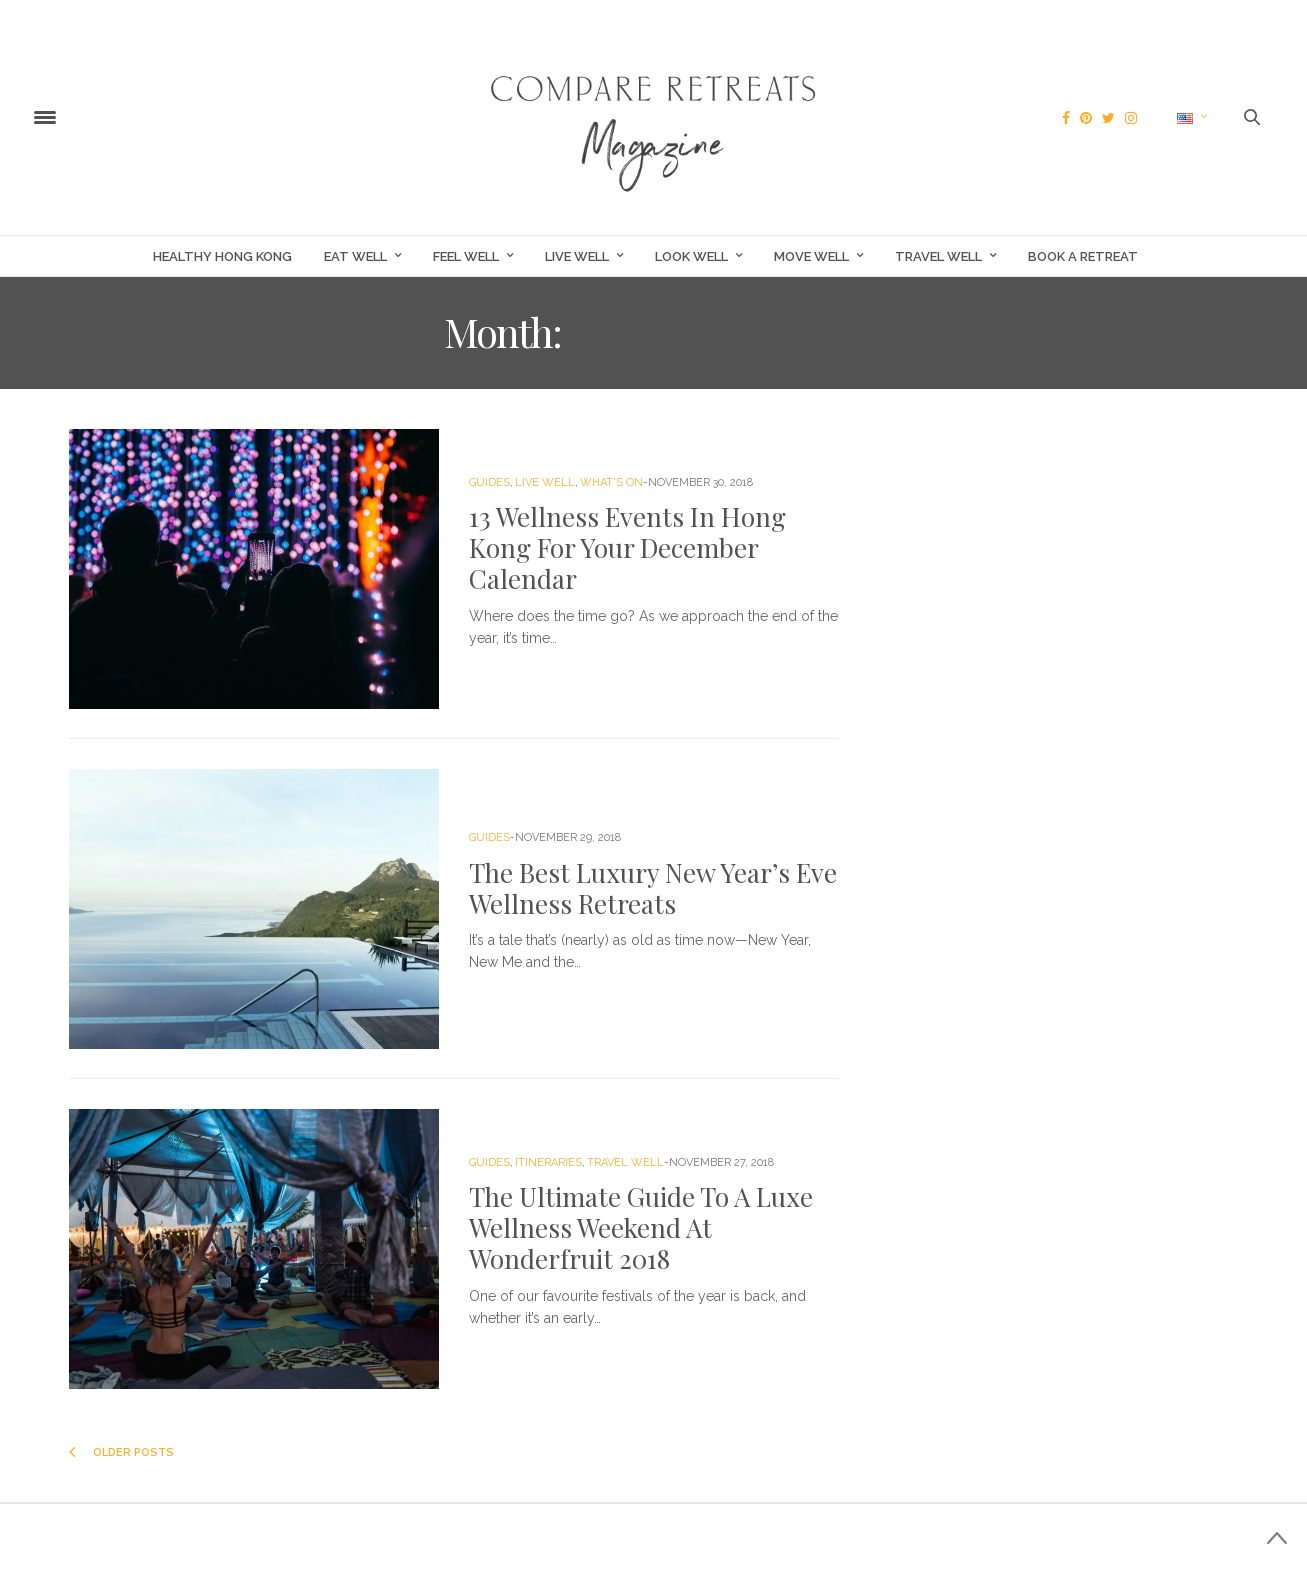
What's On (611, 482)
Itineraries (548, 1162)
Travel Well (938, 256)
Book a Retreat (1083, 256)
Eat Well (355, 256)
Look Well (691, 256)
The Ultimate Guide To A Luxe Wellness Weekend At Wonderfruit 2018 (641, 1227)
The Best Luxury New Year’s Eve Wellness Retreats (653, 888)
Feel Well (466, 256)
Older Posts (121, 1452)
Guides (489, 482)
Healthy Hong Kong (222, 256)
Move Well (811, 256)
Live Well (577, 256)
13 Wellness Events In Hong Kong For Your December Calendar (627, 547)
